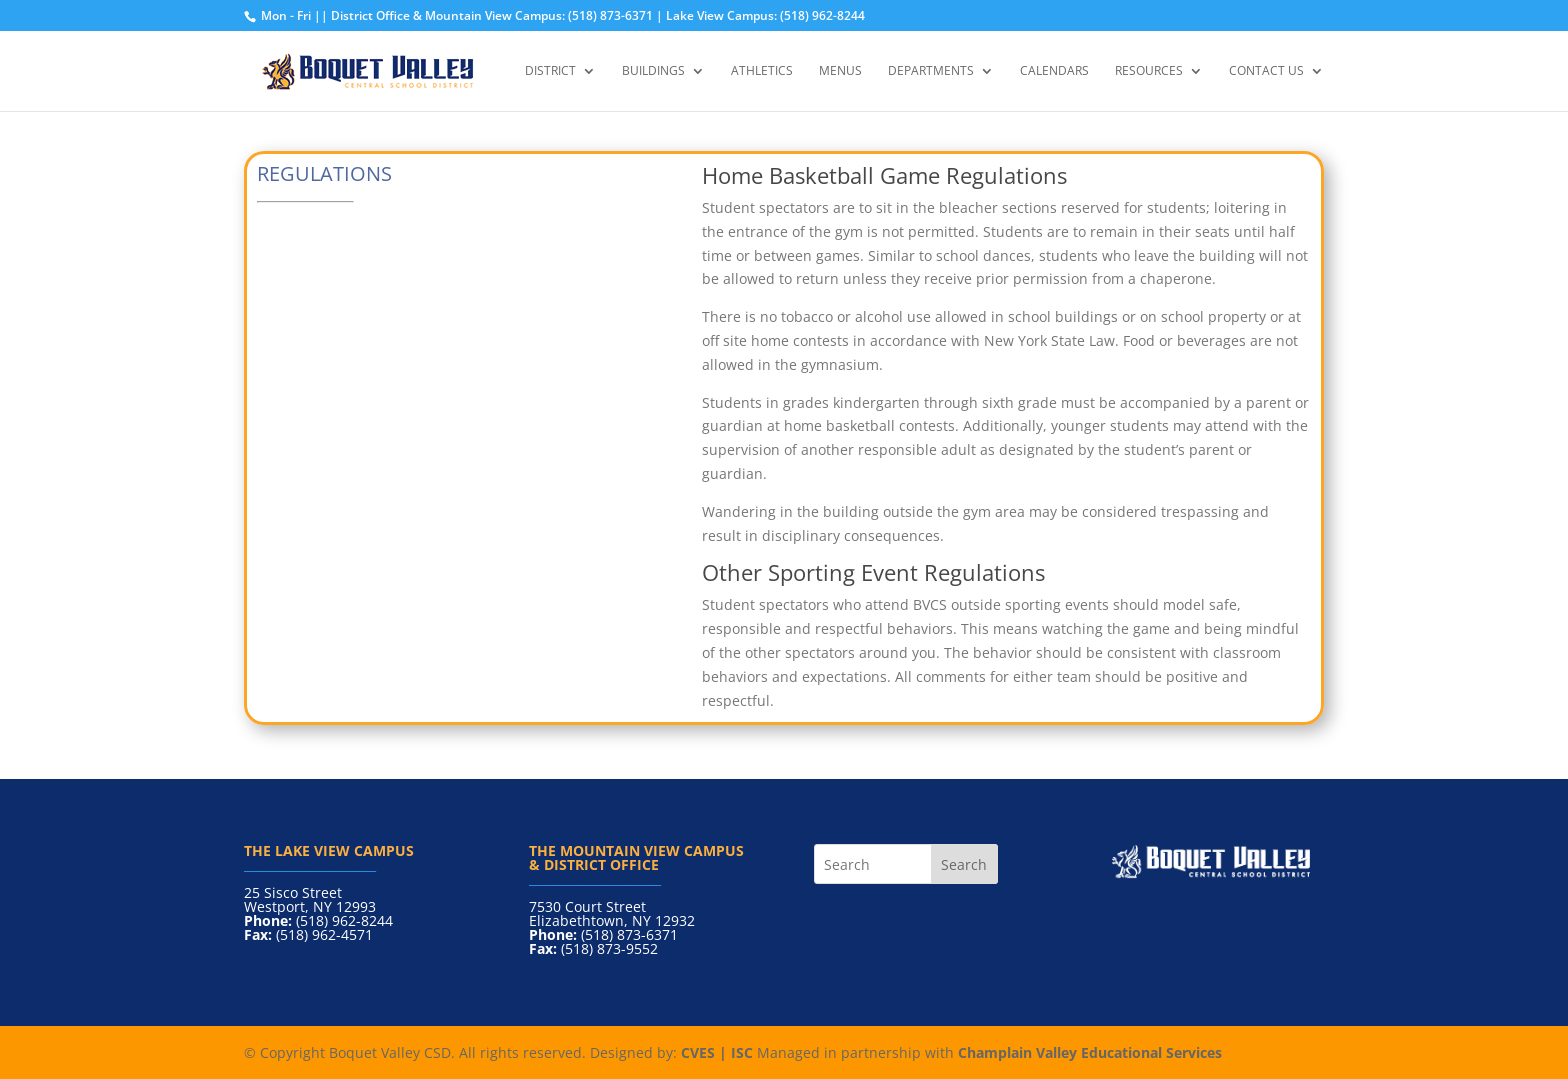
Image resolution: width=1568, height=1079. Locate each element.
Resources (1149, 71)
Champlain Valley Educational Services (1090, 1052)
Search (964, 864)
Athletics (762, 71)
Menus (840, 71)
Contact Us (1266, 71)
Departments (931, 71)
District (550, 71)
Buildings (653, 71)
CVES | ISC (717, 1052)
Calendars (1054, 71)
